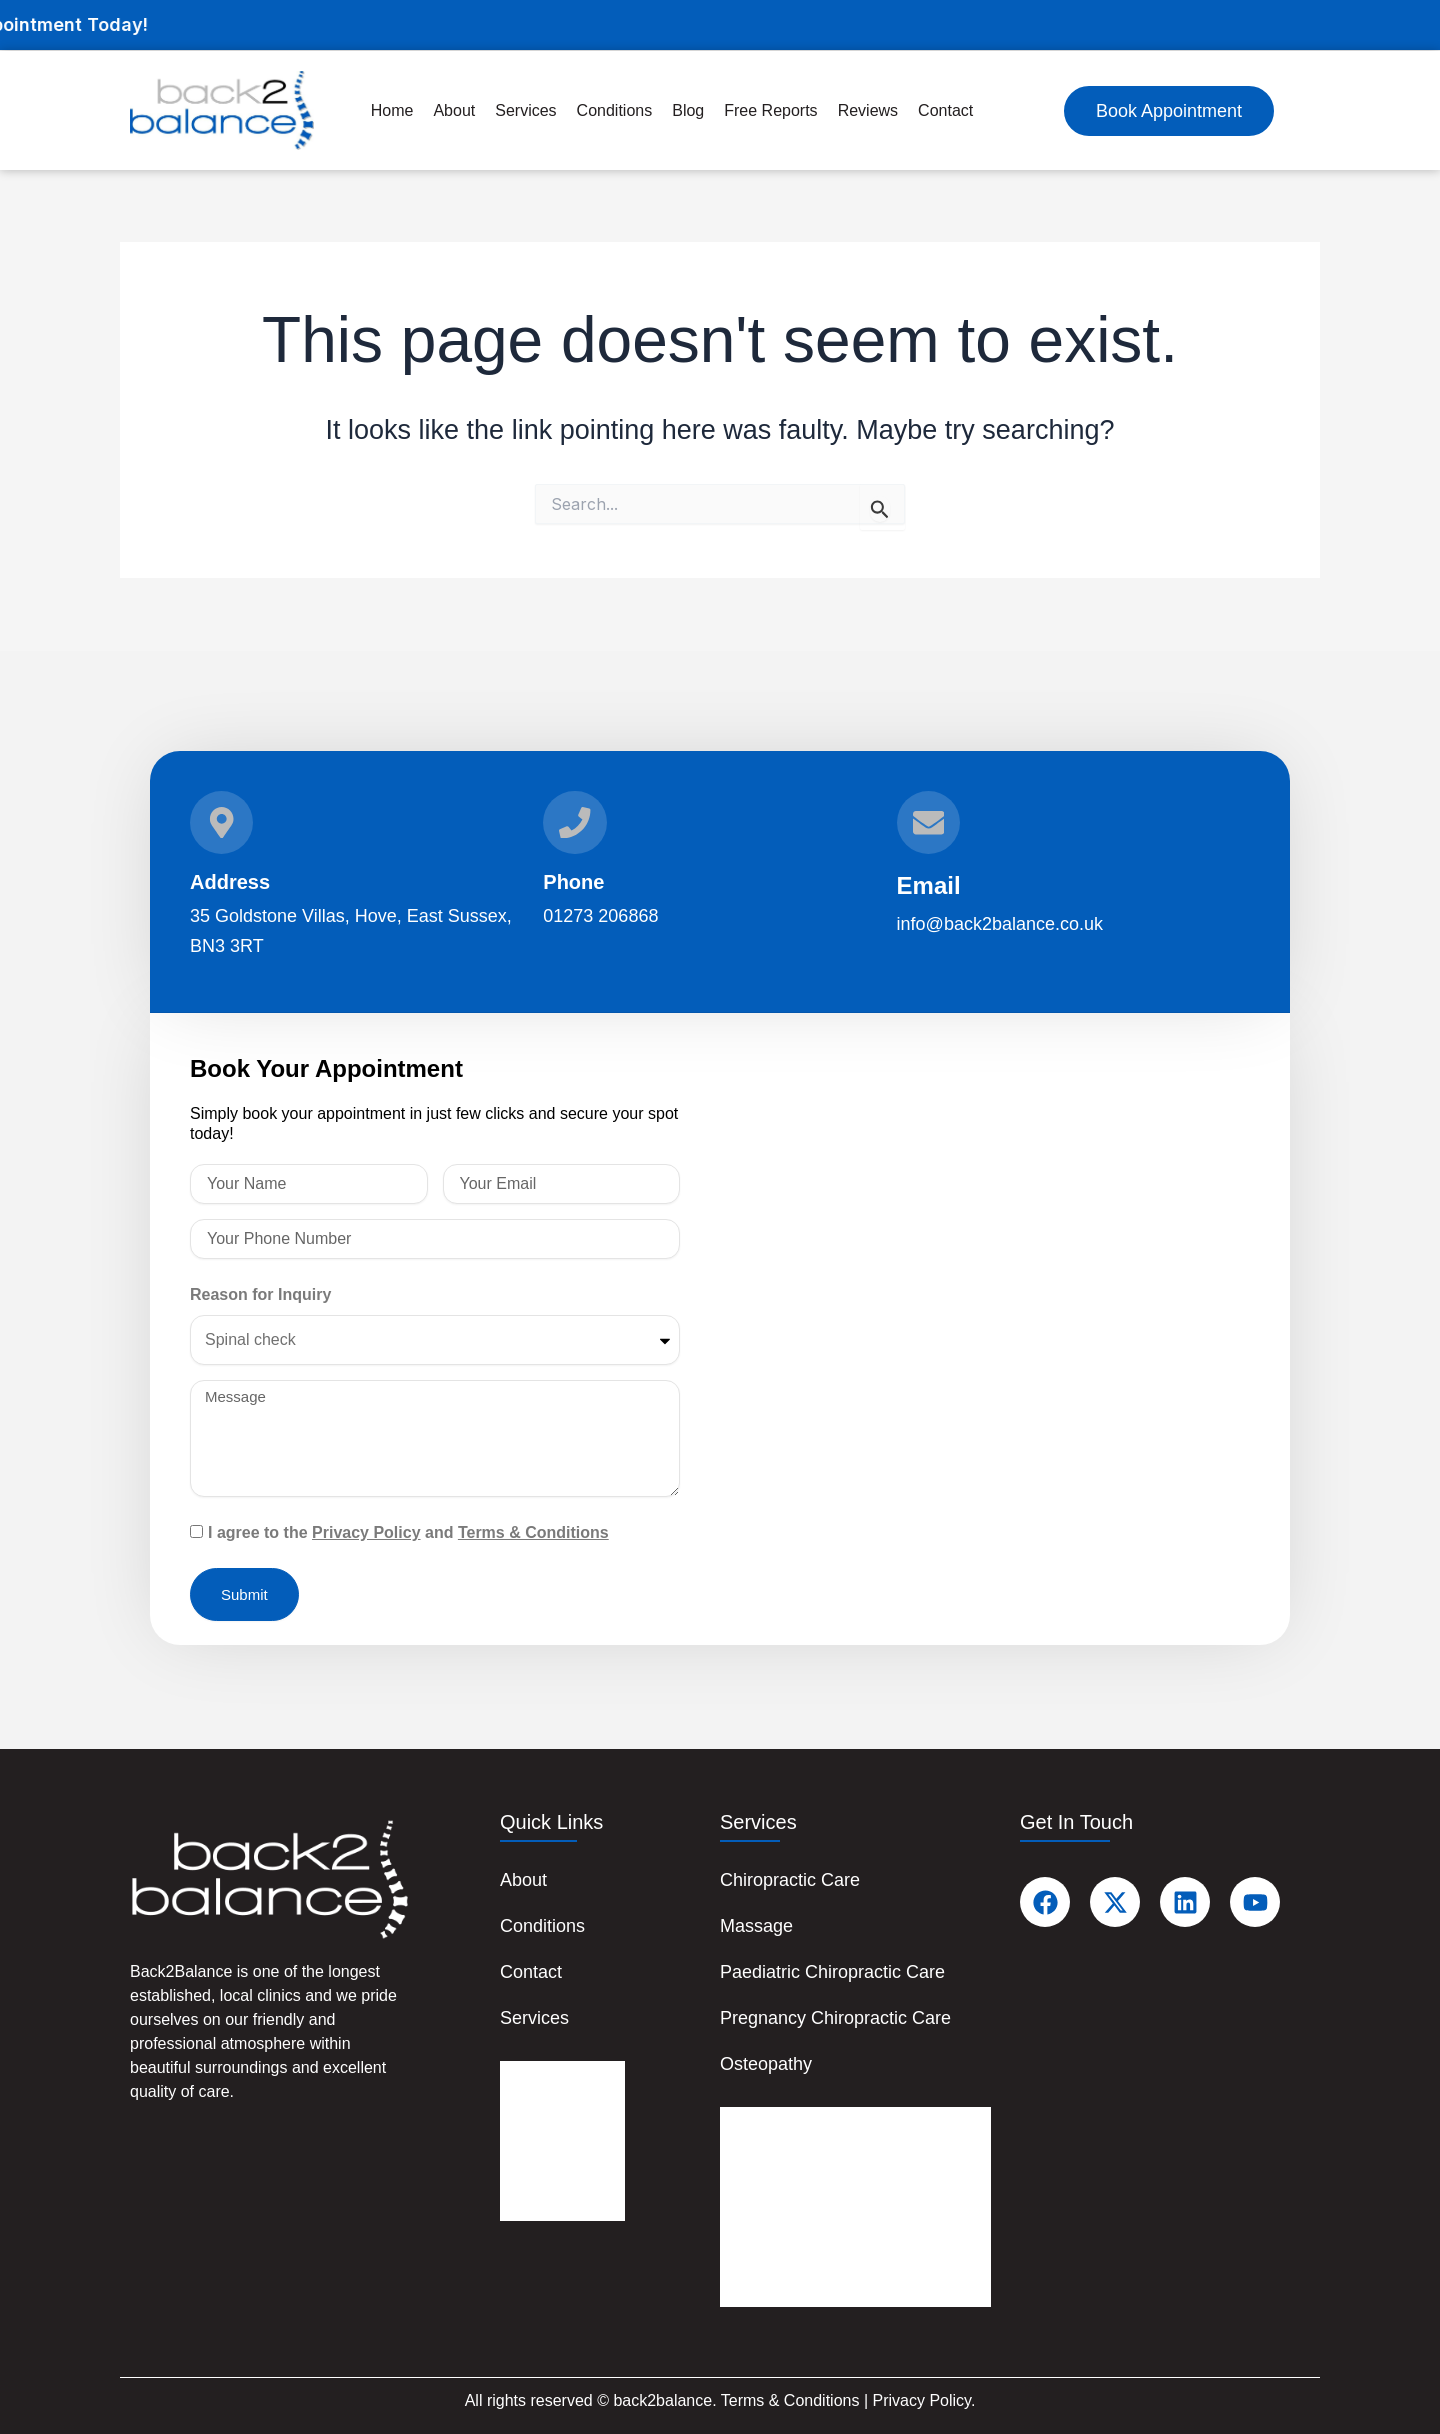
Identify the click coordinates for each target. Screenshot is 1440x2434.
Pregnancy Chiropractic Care (835, 2018)
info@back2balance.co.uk (1000, 924)
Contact (945, 110)
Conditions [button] (615, 110)
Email (929, 885)
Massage (756, 1926)
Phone (573, 882)
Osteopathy (766, 2064)
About (454, 110)
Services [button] (525, 110)
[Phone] (575, 822)
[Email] (929, 822)
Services (534, 2018)
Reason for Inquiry (260, 1294)
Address (230, 882)
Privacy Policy (366, 1532)
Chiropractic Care (790, 1880)
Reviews (868, 110)
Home (392, 110)
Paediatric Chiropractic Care (832, 1972)
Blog (688, 110)
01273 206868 (600, 916)
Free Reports (770, 110)
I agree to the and (408, 1532)
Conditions (542, 1926)
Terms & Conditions (533, 1532)
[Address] (222, 822)
